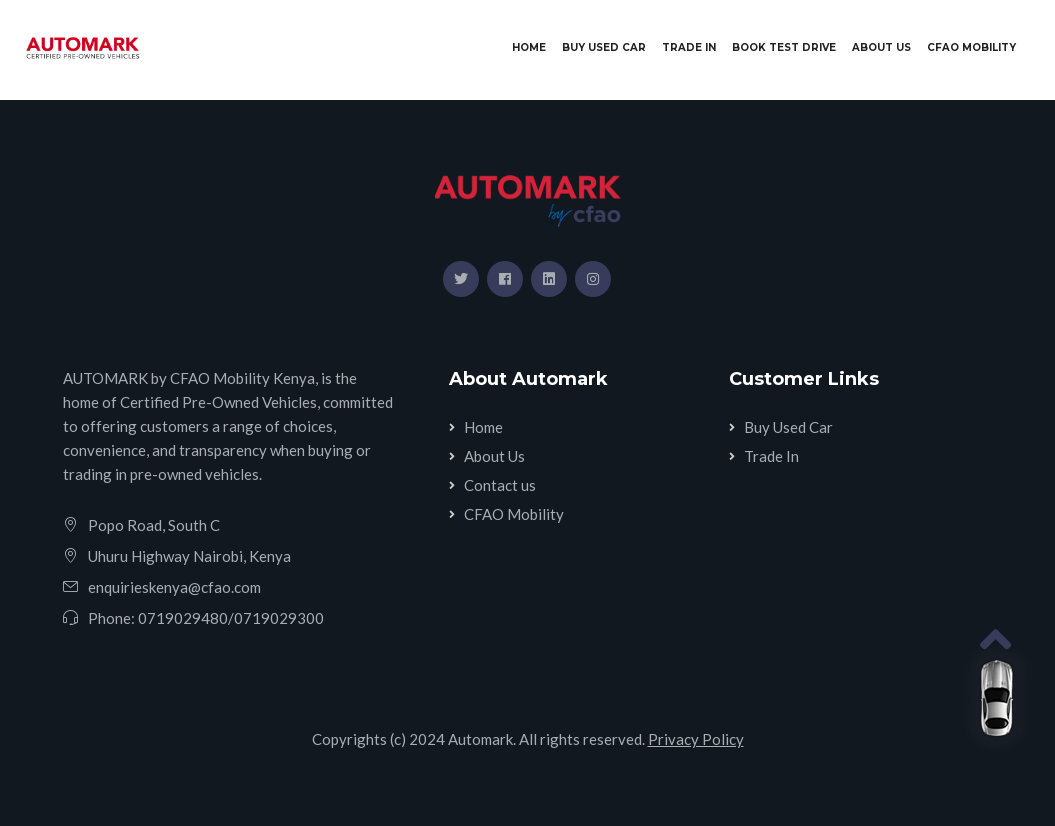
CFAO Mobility (971, 47)
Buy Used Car (604, 47)
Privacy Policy (696, 739)
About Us (881, 47)
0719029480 (183, 618)
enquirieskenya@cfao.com (174, 587)
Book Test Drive (784, 47)
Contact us (500, 485)
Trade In (689, 47)
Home (533, 46)
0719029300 (279, 618)
